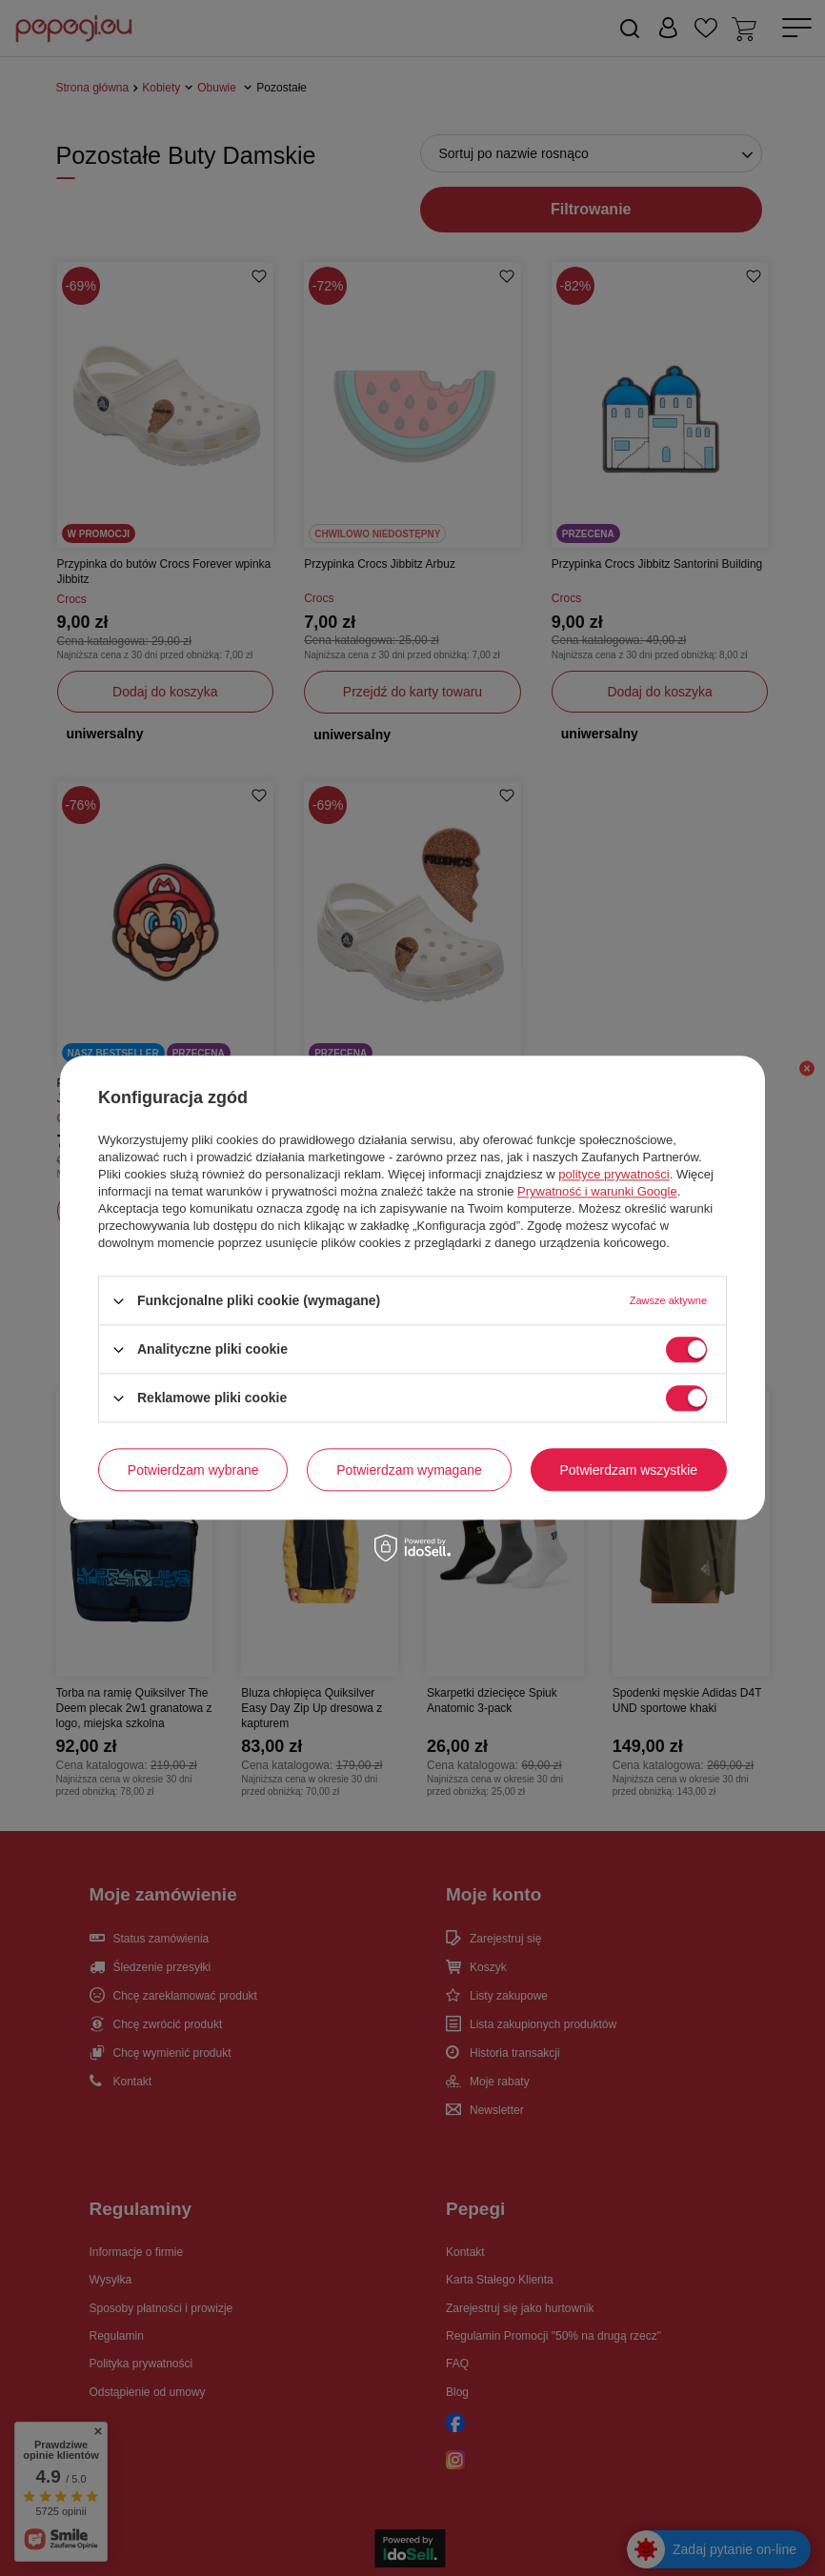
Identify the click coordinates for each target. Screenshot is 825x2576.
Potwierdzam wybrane (193, 1470)
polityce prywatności (613, 1174)
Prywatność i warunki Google (597, 1191)
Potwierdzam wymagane (409, 1470)
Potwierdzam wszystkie (628, 1470)
